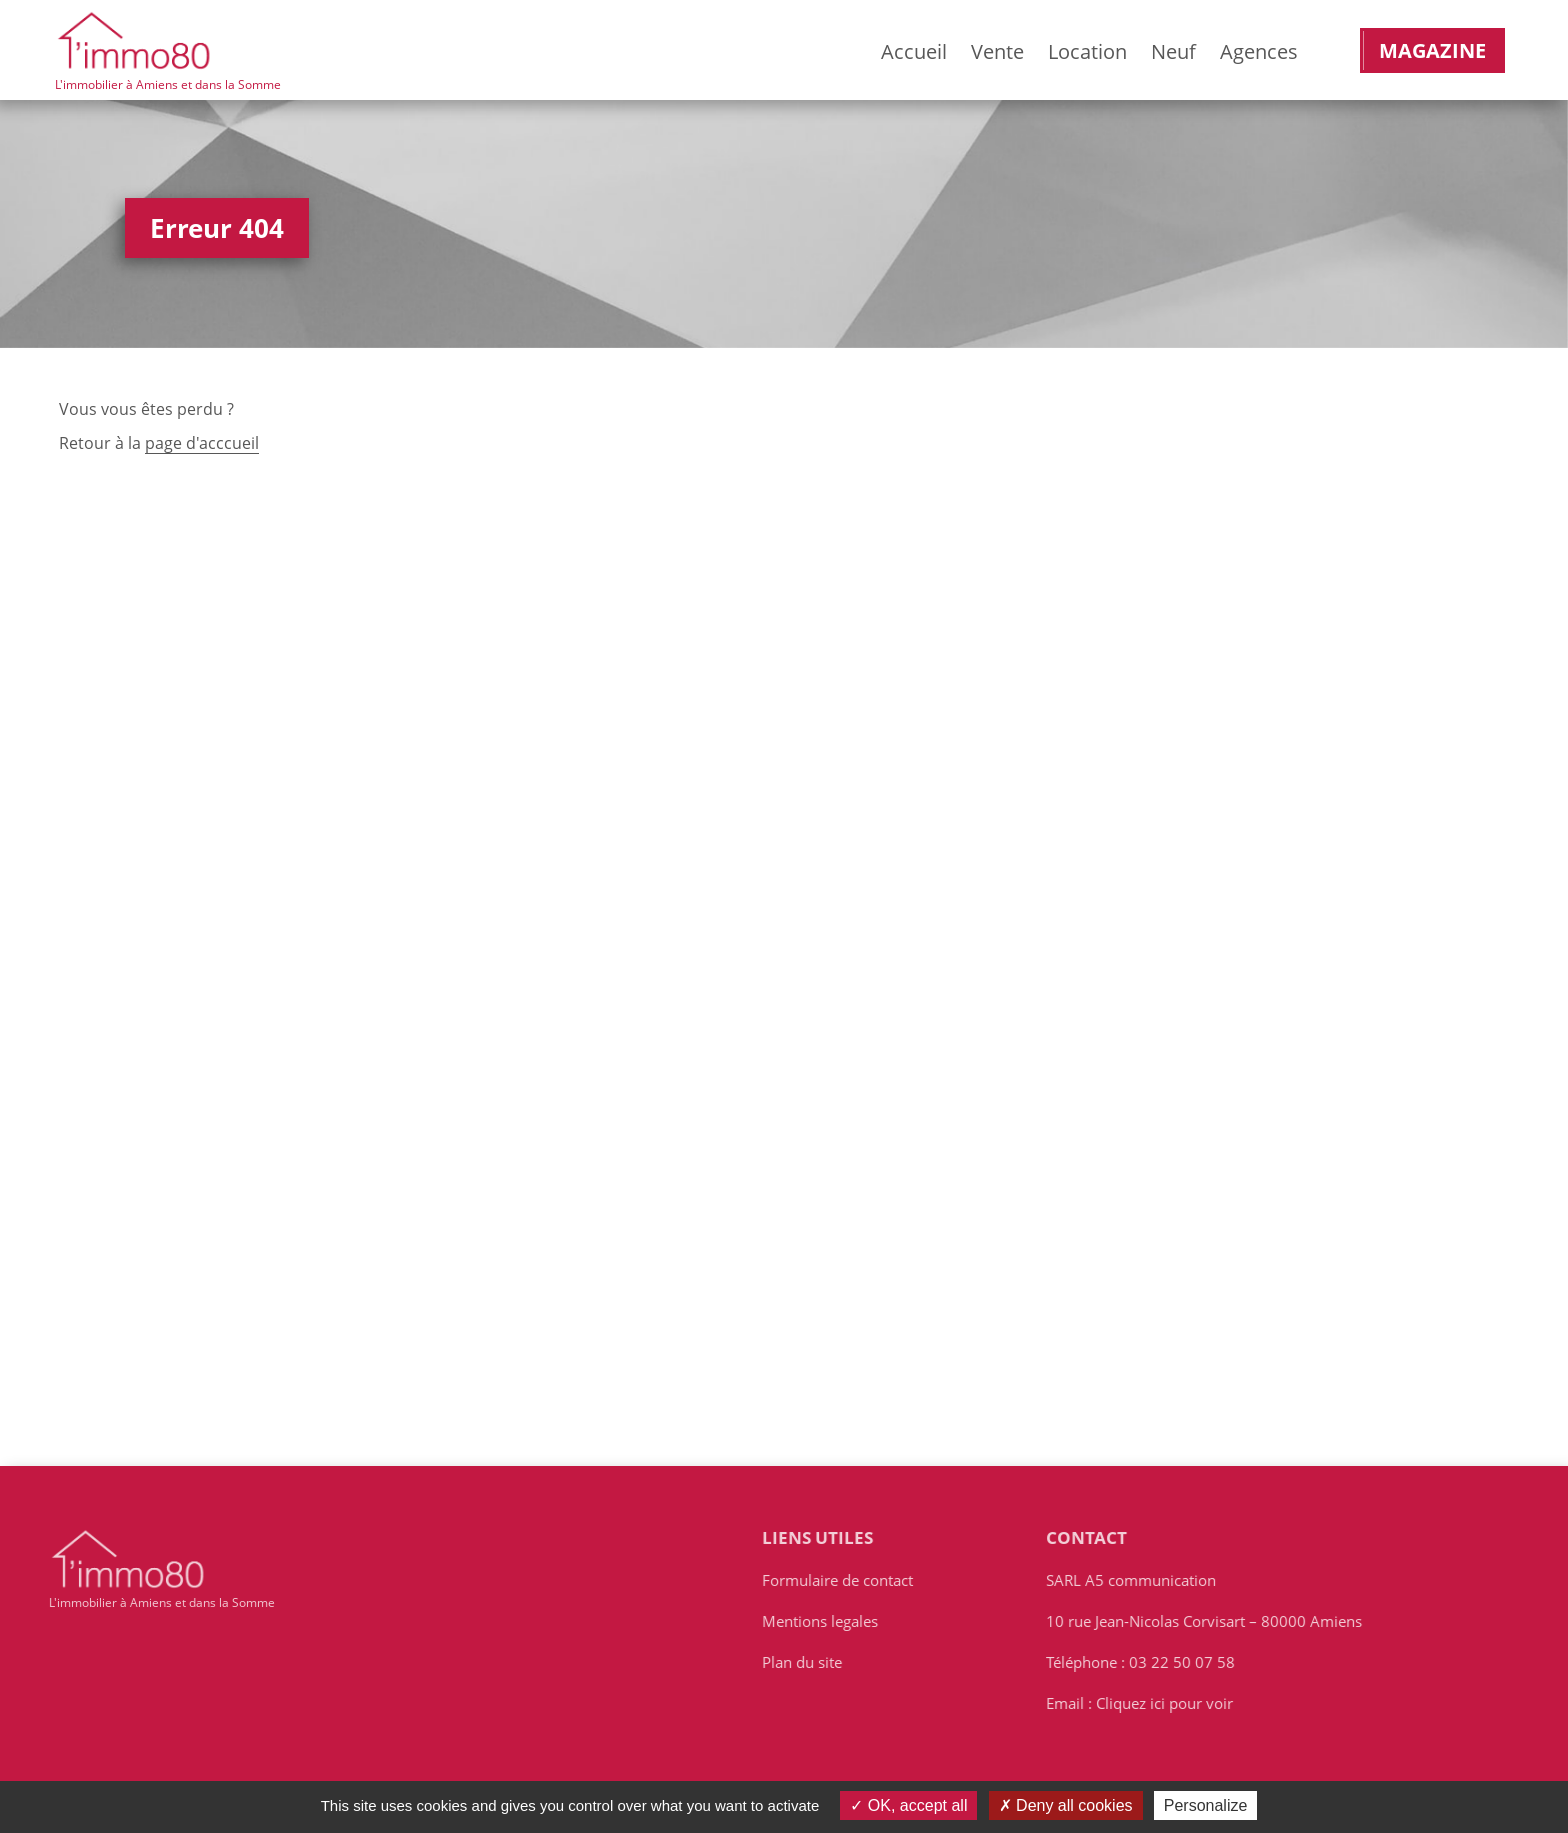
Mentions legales (827, 1623)
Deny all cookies (1066, 1805)
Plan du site (809, 1664)
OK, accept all (908, 1805)
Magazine (1432, 50)
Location (1087, 51)
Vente (997, 51)
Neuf (1173, 51)
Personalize (1206, 1805)
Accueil (914, 51)
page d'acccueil (202, 445)
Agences (1259, 51)
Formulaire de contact (844, 1582)
